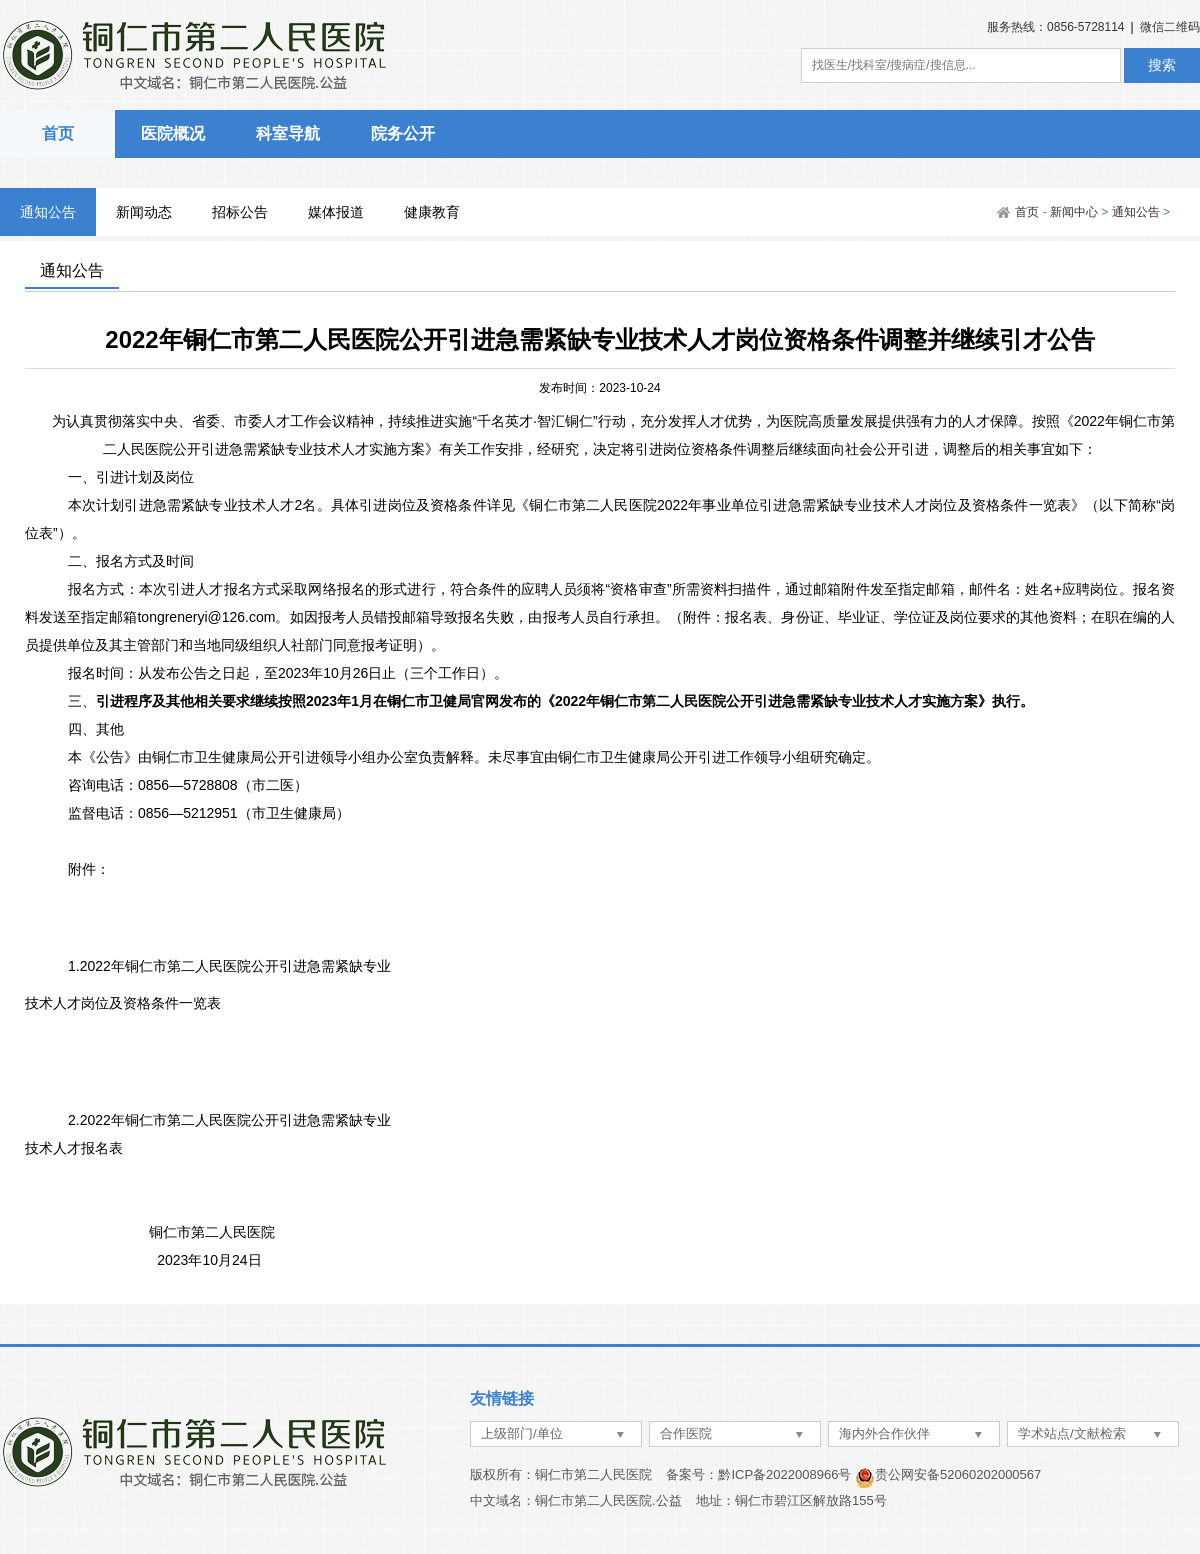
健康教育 (432, 212)
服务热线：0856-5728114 (1055, 27)
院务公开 (403, 133)
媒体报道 (336, 212)
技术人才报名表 (74, 1148)
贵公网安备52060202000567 (958, 1474)
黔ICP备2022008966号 (784, 1474)
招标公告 (240, 212)
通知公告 (48, 212)
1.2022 (229, 966)
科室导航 (288, 133)
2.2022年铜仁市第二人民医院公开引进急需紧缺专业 (229, 1120)
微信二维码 (1170, 27)
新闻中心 (1074, 212)
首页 (58, 133)
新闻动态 (144, 212)
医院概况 (173, 133)
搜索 (1162, 65)
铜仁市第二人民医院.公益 (608, 1500)
